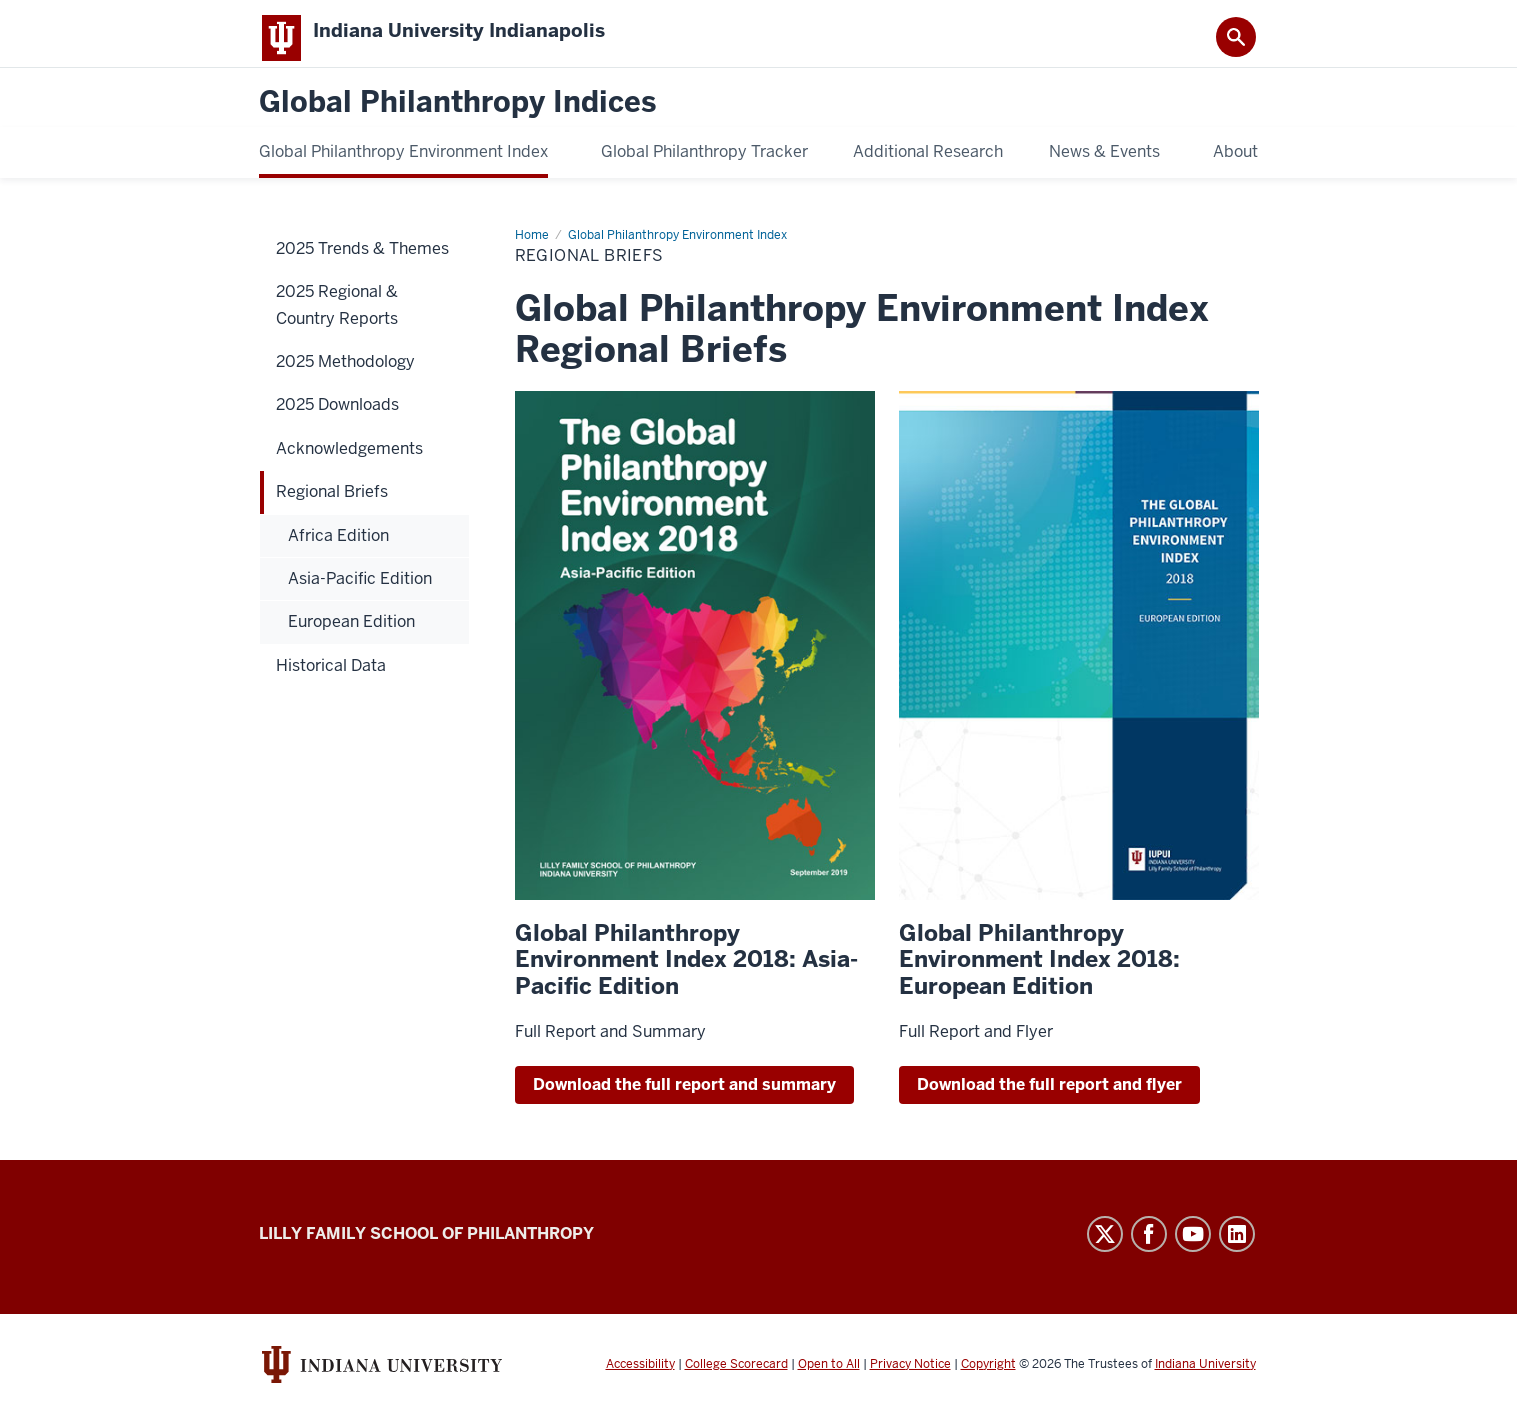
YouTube (1193, 1245)
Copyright (988, 1375)
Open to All (829, 1375)
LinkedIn (1237, 1245)
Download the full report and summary (684, 1095)
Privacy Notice (910, 1375)
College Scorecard (736, 1375)
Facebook (1149, 1245)
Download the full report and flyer (1049, 1095)
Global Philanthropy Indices (457, 114)
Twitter (1105, 1245)
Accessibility (640, 1375)
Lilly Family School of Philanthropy (426, 1244)
